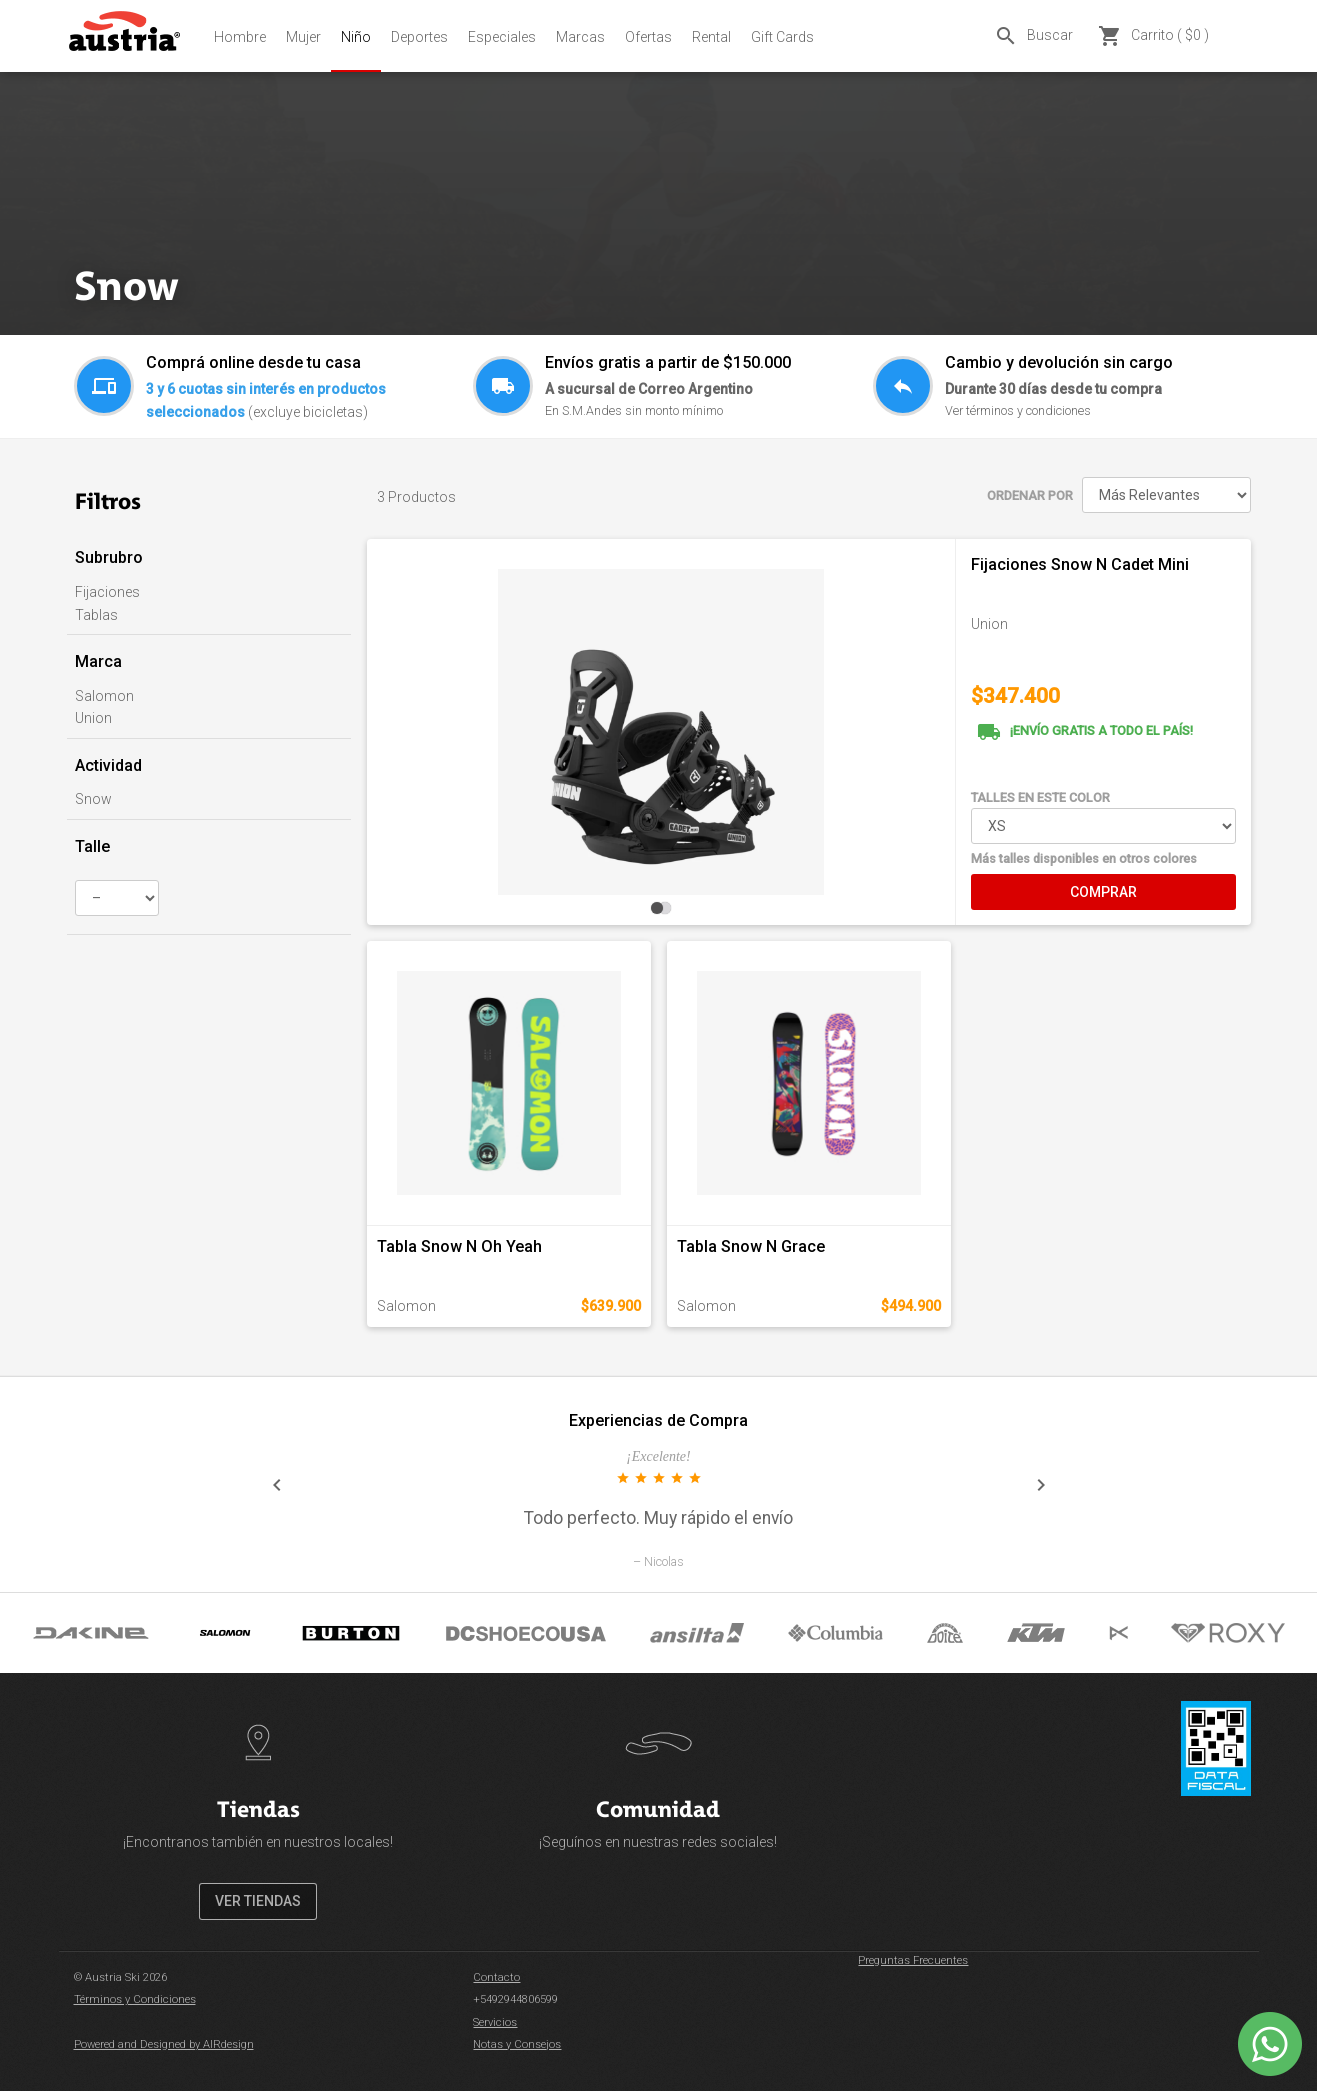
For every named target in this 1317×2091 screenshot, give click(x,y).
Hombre (240, 37)
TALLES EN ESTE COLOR (1040, 797)
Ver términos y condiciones (1018, 410)
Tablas (96, 615)
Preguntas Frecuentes (913, 1960)
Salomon (104, 696)
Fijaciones (107, 592)
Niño (356, 37)
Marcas (580, 37)
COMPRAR (1103, 892)
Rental (711, 37)
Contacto (496, 1977)
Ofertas (648, 37)
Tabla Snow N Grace (751, 1246)
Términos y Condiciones (135, 1999)
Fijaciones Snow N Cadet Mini (1080, 564)
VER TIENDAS (258, 1901)
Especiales (502, 37)
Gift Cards (782, 37)
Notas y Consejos (517, 2044)
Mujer (303, 37)
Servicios (495, 2022)
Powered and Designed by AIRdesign (164, 2044)
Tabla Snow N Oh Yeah (459, 1246)
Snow (93, 799)
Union (93, 718)
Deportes (419, 37)
